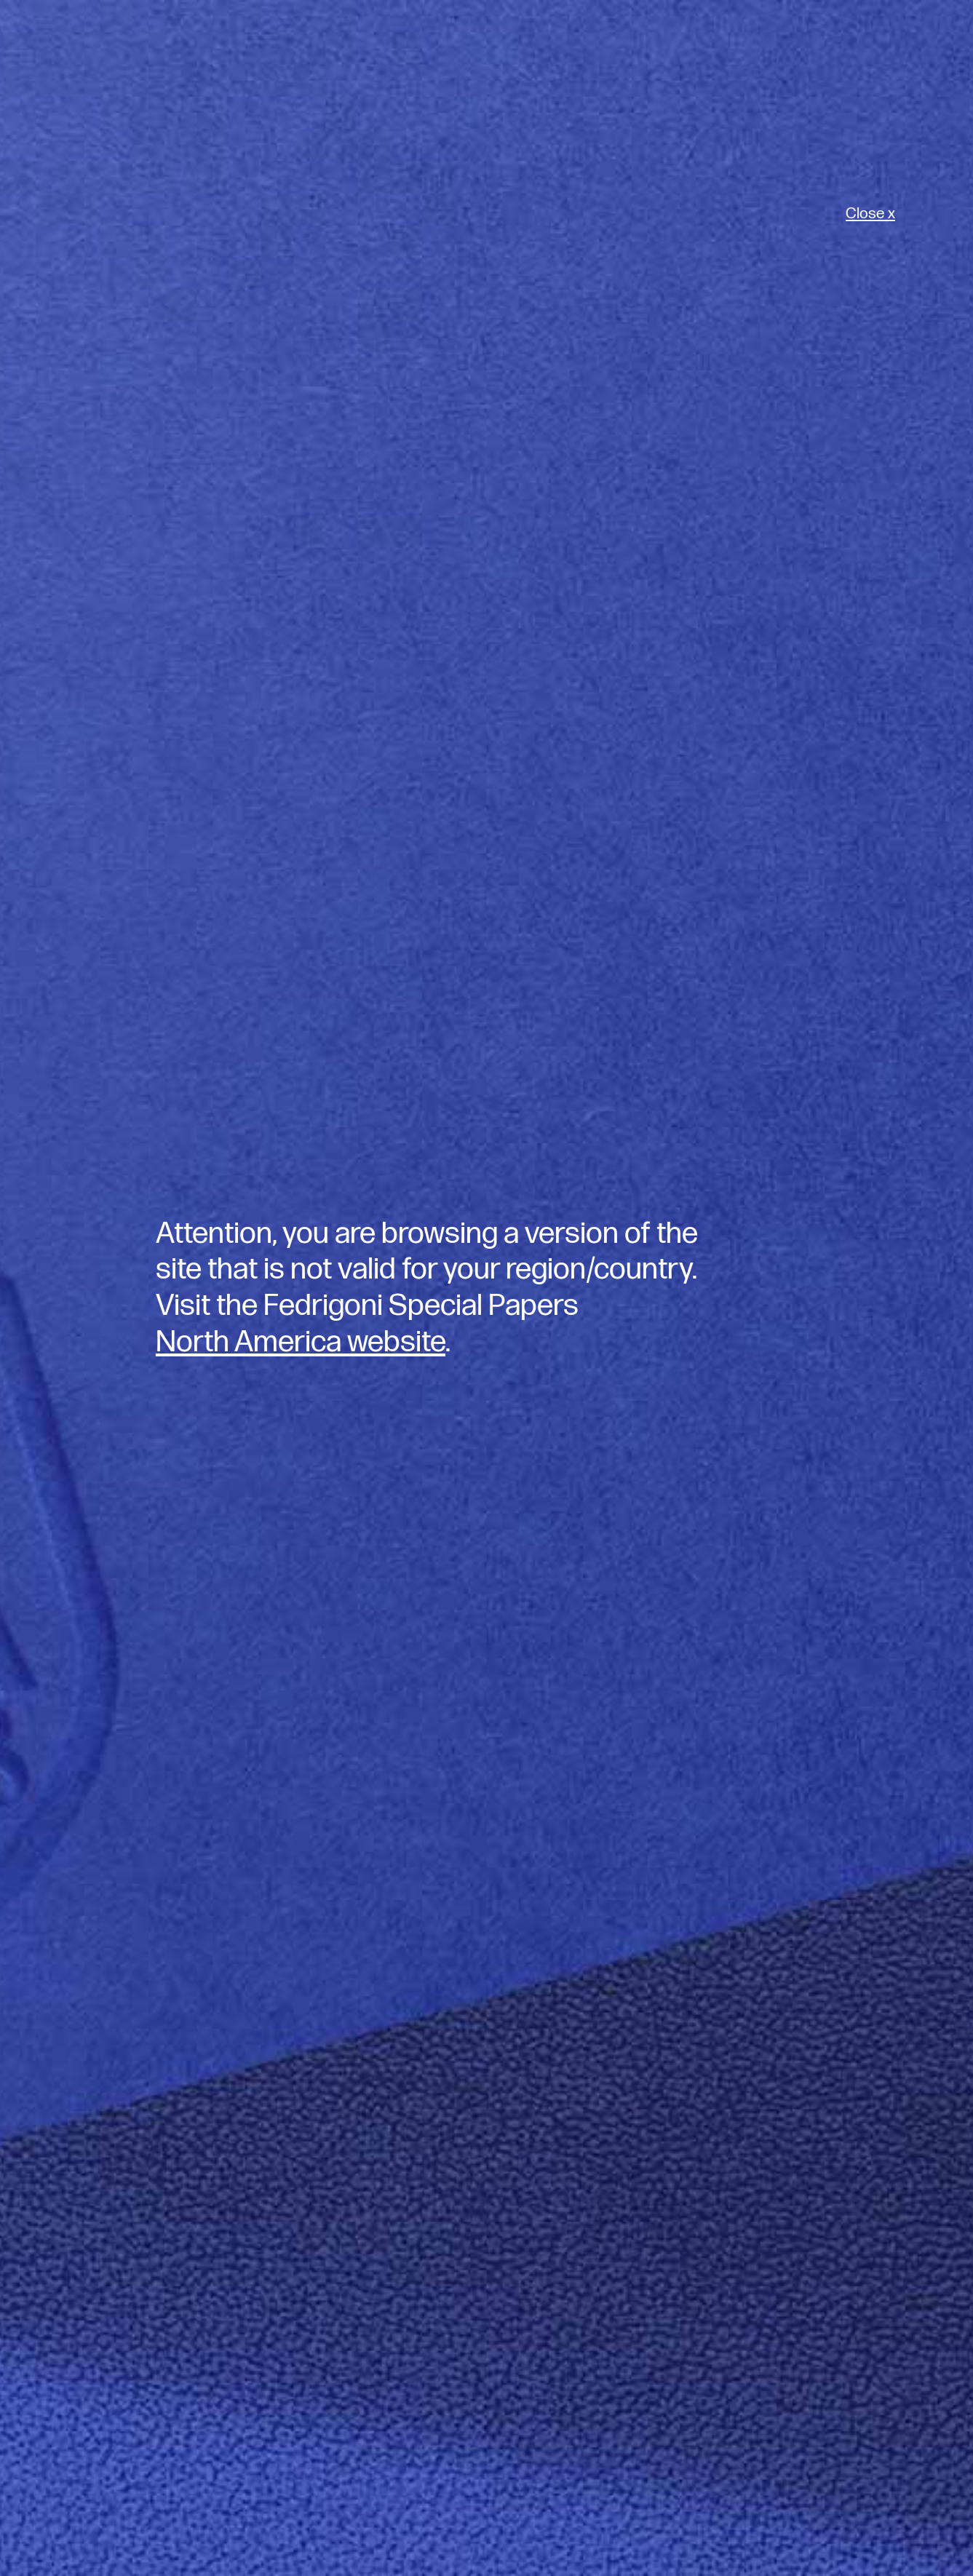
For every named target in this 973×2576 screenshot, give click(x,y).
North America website (300, 1342)
